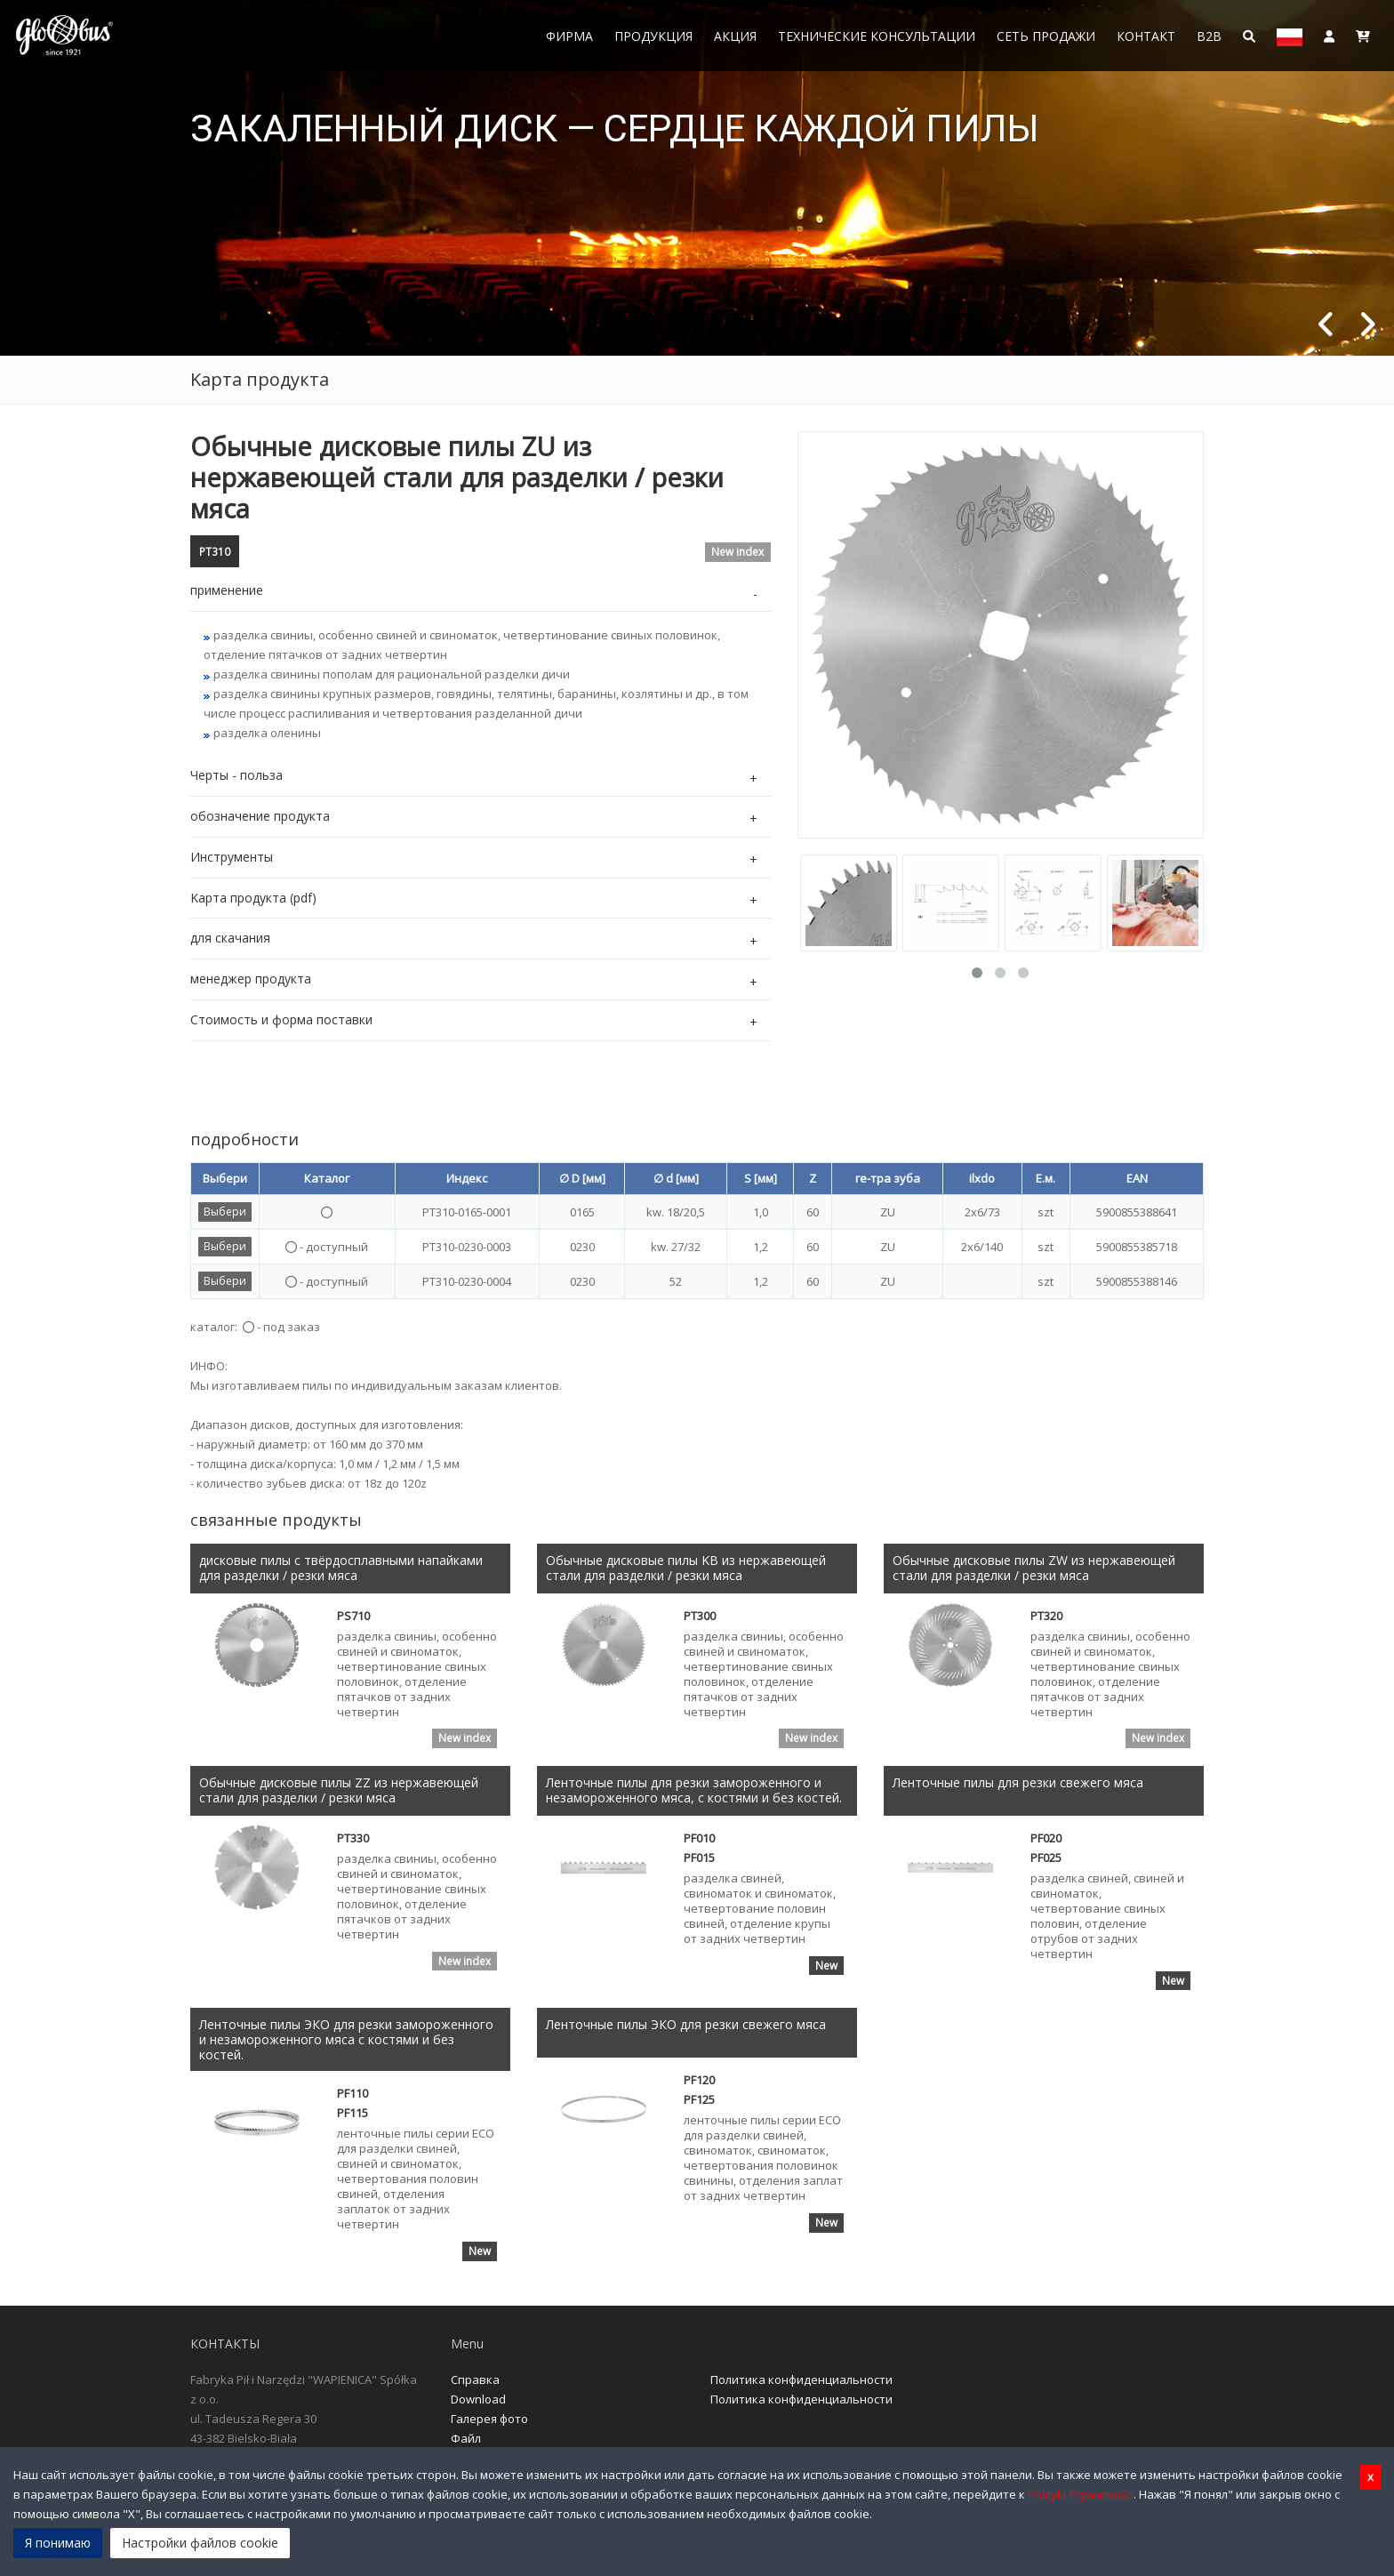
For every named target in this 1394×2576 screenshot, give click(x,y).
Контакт (1146, 36)
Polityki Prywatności (1081, 2494)
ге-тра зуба (887, 1178)
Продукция (653, 36)
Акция (735, 36)
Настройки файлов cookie (200, 2542)
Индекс (466, 1178)
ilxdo (982, 1178)
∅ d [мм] (676, 1178)
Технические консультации (876, 36)
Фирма (569, 36)
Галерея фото (489, 2419)
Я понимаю (58, 2542)
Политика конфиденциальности (801, 2380)
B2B (1209, 36)
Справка (475, 2380)
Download (478, 2400)
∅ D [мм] (582, 1178)
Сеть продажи (1046, 36)
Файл (466, 2439)
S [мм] (760, 1178)
